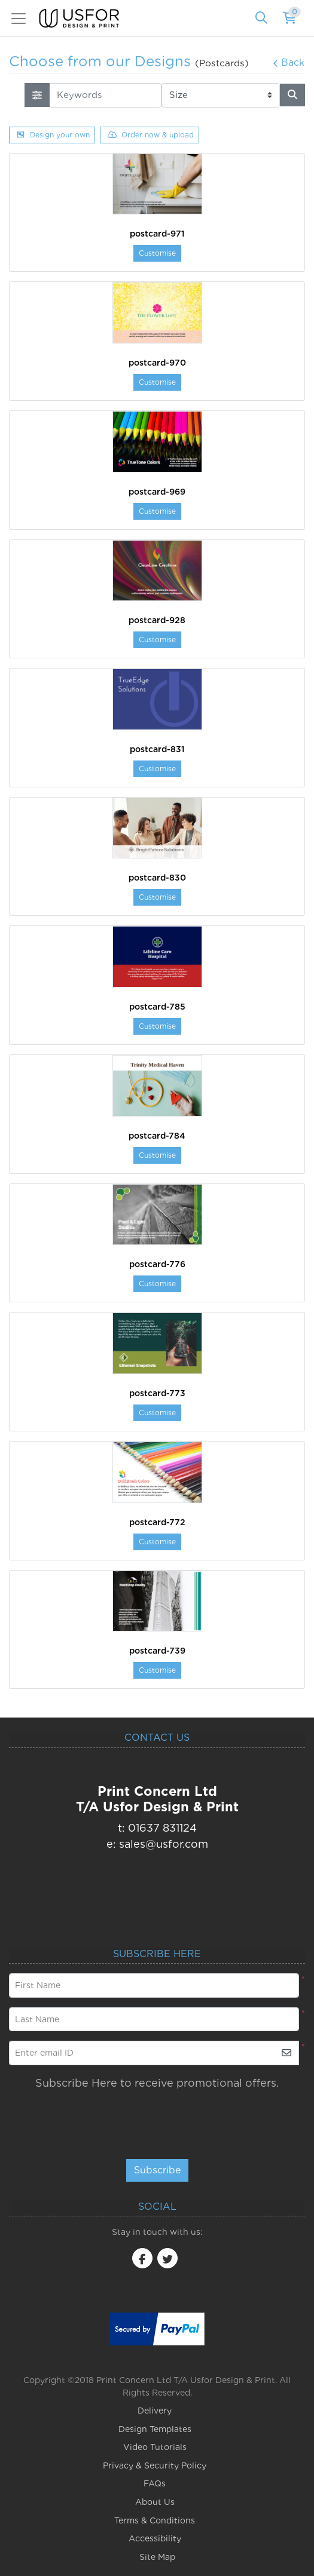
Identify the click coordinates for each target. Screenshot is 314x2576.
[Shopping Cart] (289, 18)
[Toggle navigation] (22, 18)
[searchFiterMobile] (37, 95)
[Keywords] (105, 95)
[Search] (261, 18)
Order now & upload (151, 134)
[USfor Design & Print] (79, 18)
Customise (157, 253)
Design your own (53, 134)
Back (288, 62)
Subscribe (157, 2170)
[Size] (220, 95)
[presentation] (196, 2119)
